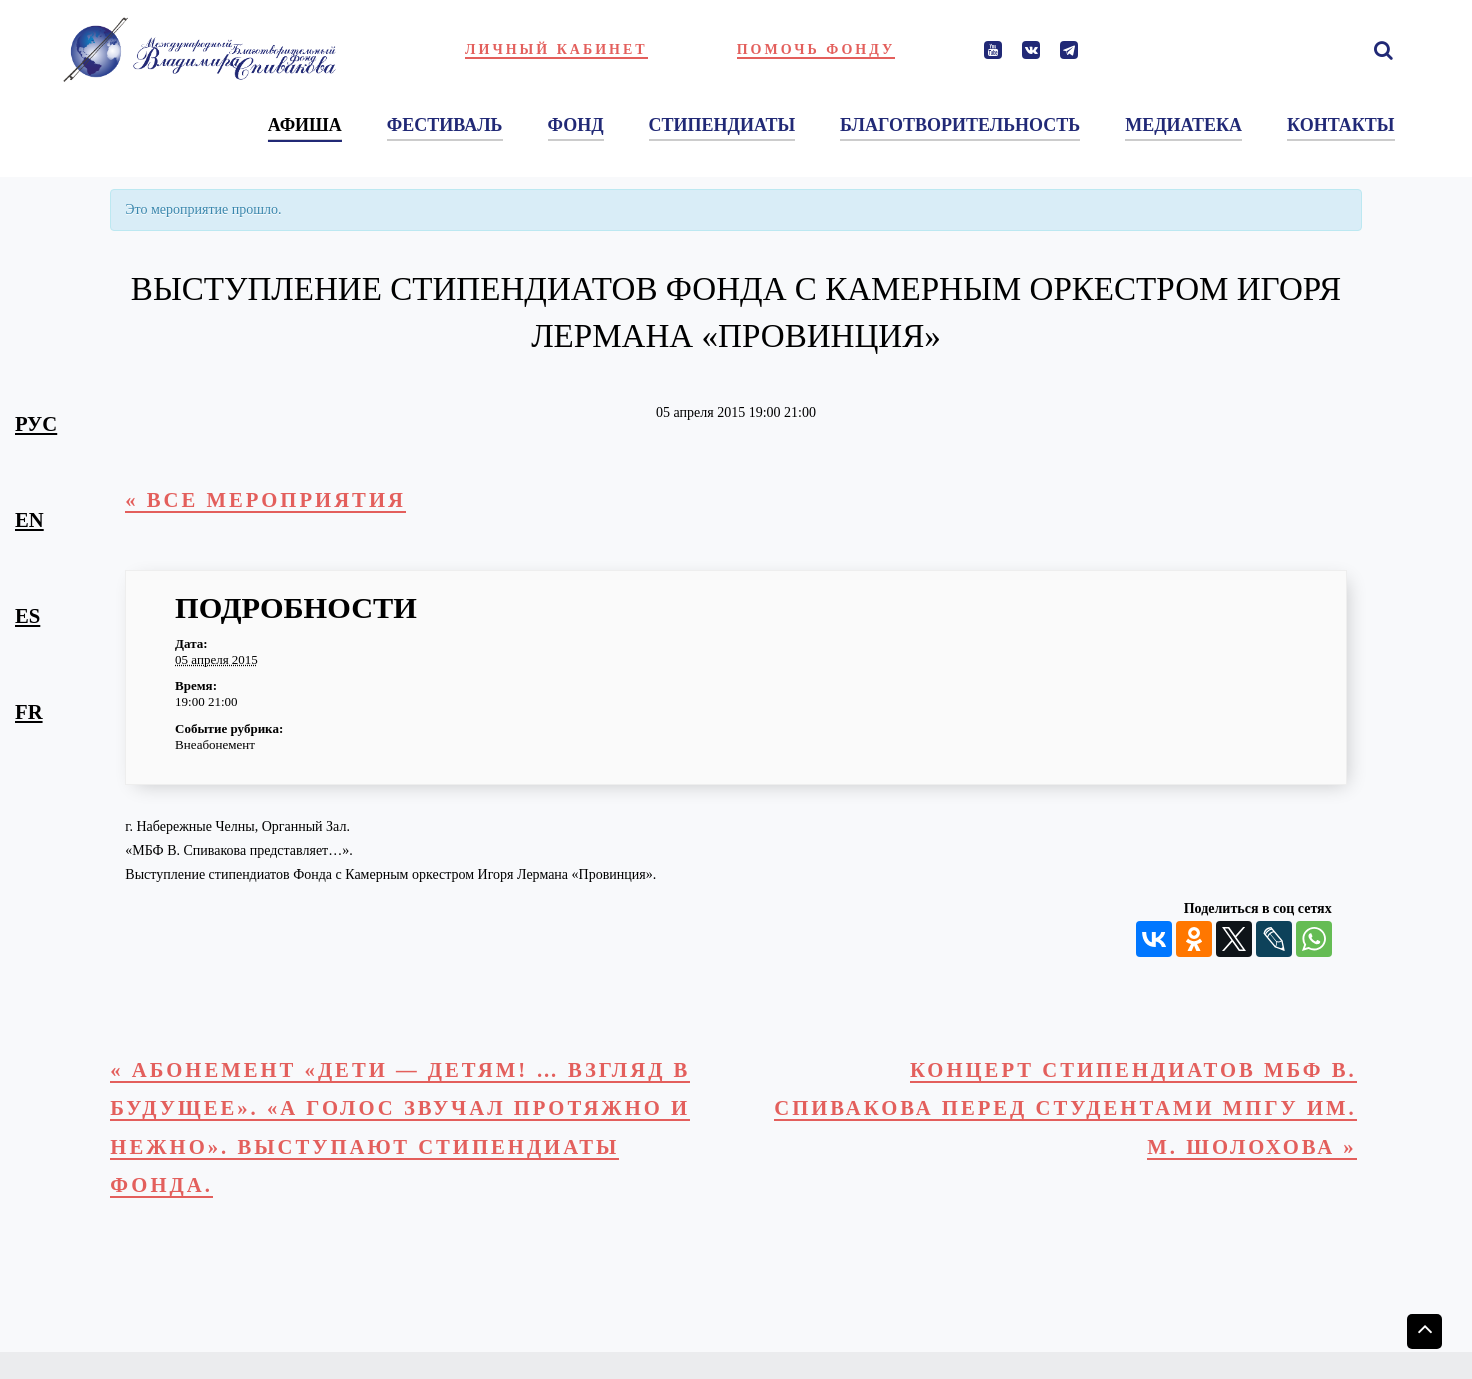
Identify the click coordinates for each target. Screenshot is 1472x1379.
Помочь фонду (816, 49)
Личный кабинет (556, 49)
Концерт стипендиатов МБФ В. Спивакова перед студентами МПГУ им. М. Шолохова (1065, 1108)
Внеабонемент (215, 744)
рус (36, 424)
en (29, 520)
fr (29, 712)
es (27, 616)
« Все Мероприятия (265, 500)
